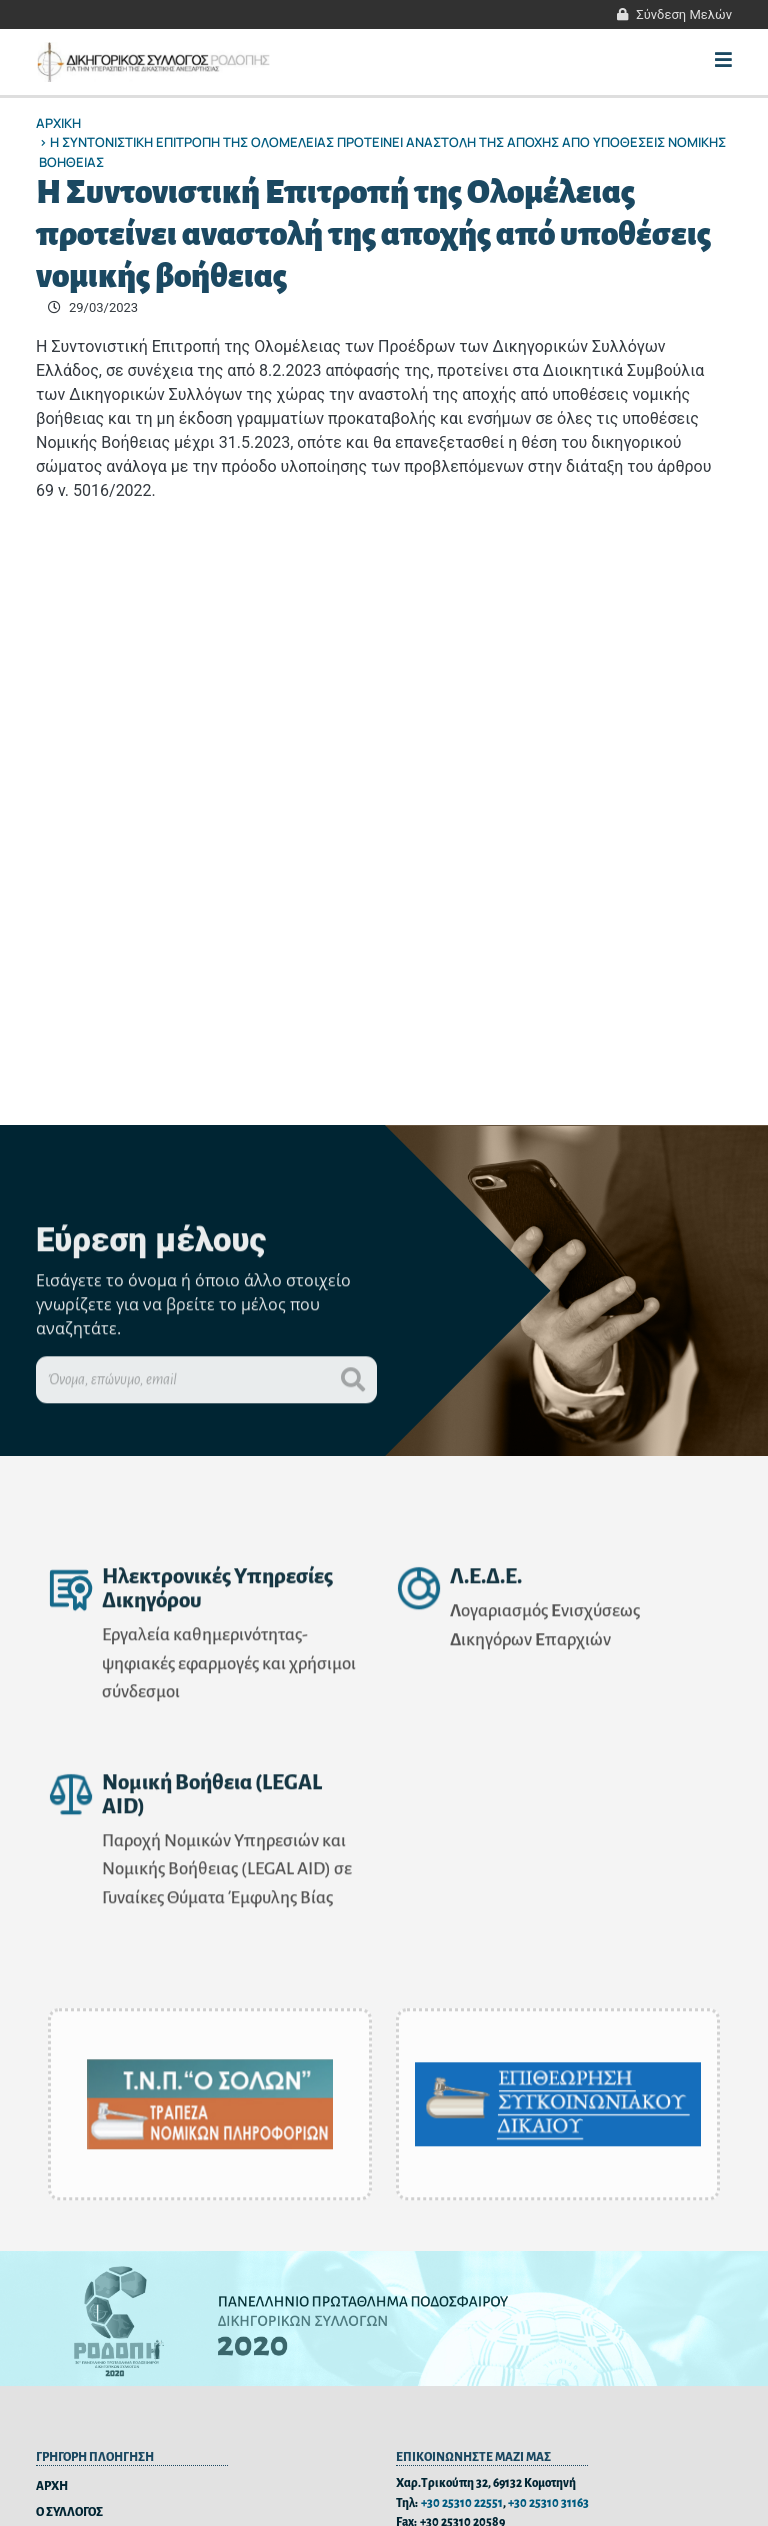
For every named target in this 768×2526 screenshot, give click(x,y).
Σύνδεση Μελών (684, 14)
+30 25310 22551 (462, 2503)
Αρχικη (58, 123)
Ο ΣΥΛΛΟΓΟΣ (69, 2512)
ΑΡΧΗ (52, 2486)
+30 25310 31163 (548, 2503)
